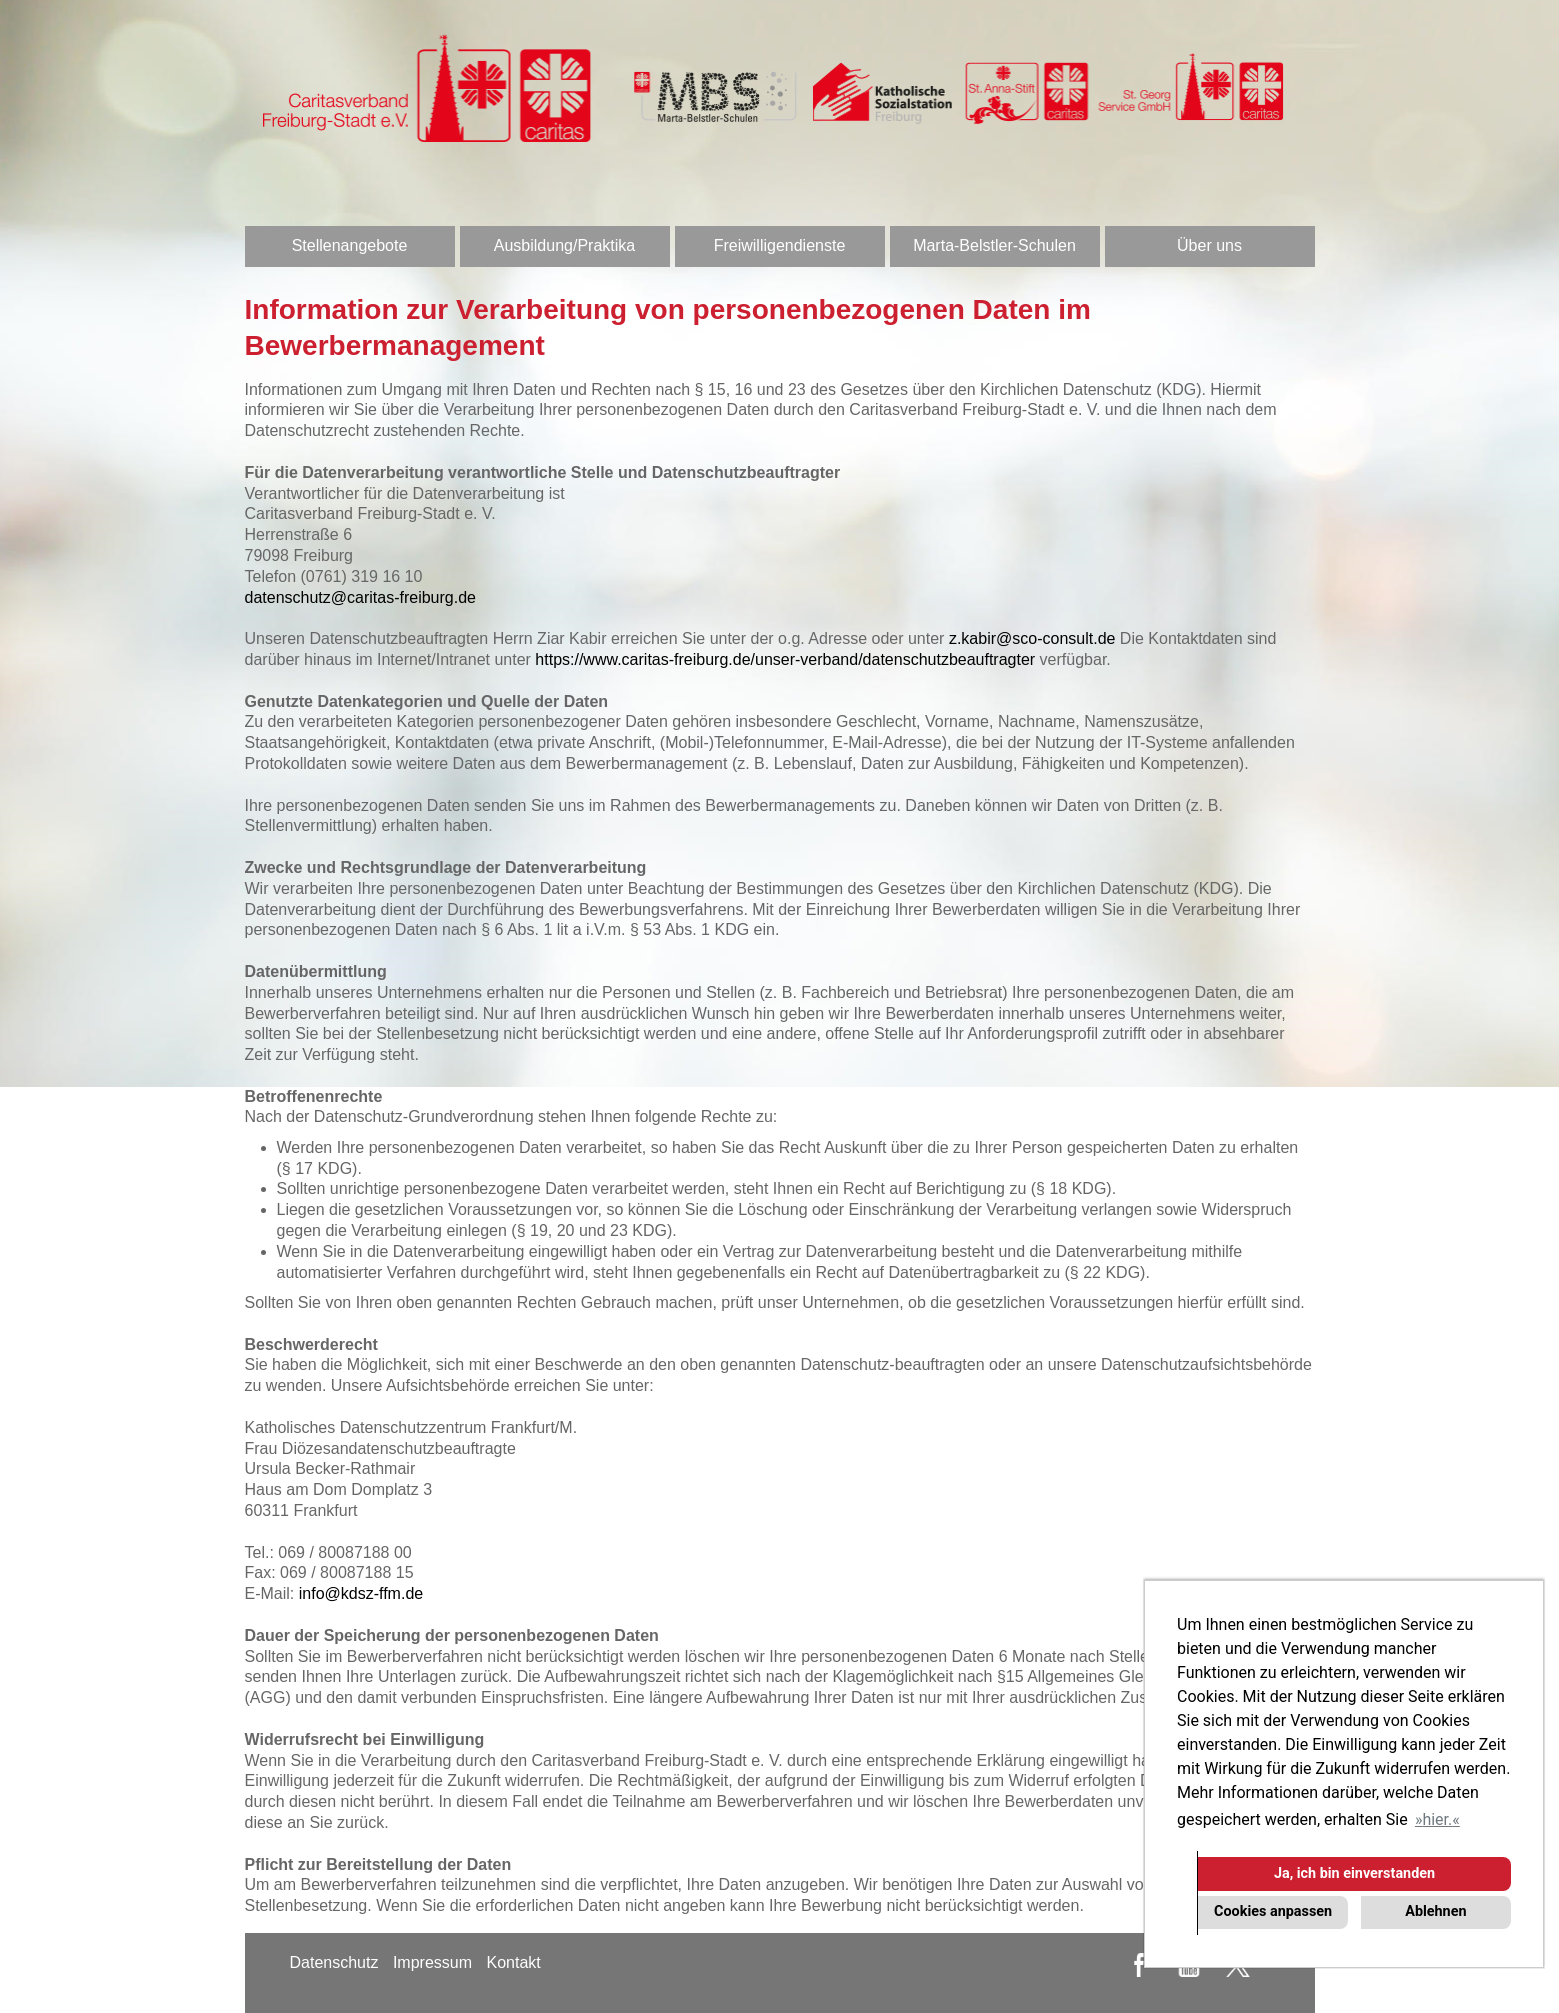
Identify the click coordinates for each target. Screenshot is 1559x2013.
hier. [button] (1437, 1819)
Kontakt (513, 1962)
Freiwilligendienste (780, 245)
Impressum (432, 1962)
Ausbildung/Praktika (564, 245)
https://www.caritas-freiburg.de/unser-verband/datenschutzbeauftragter (785, 659)
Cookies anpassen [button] (1273, 1911)
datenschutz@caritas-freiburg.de (360, 597)
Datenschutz (334, 1962)
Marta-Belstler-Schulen (994, 245)
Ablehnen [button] (1435, 1911)
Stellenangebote (350, 245)
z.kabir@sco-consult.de (1032, 638)
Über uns (1209, 245)
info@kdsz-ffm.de (361, 1593)
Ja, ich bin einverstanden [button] (1354, 1873)
